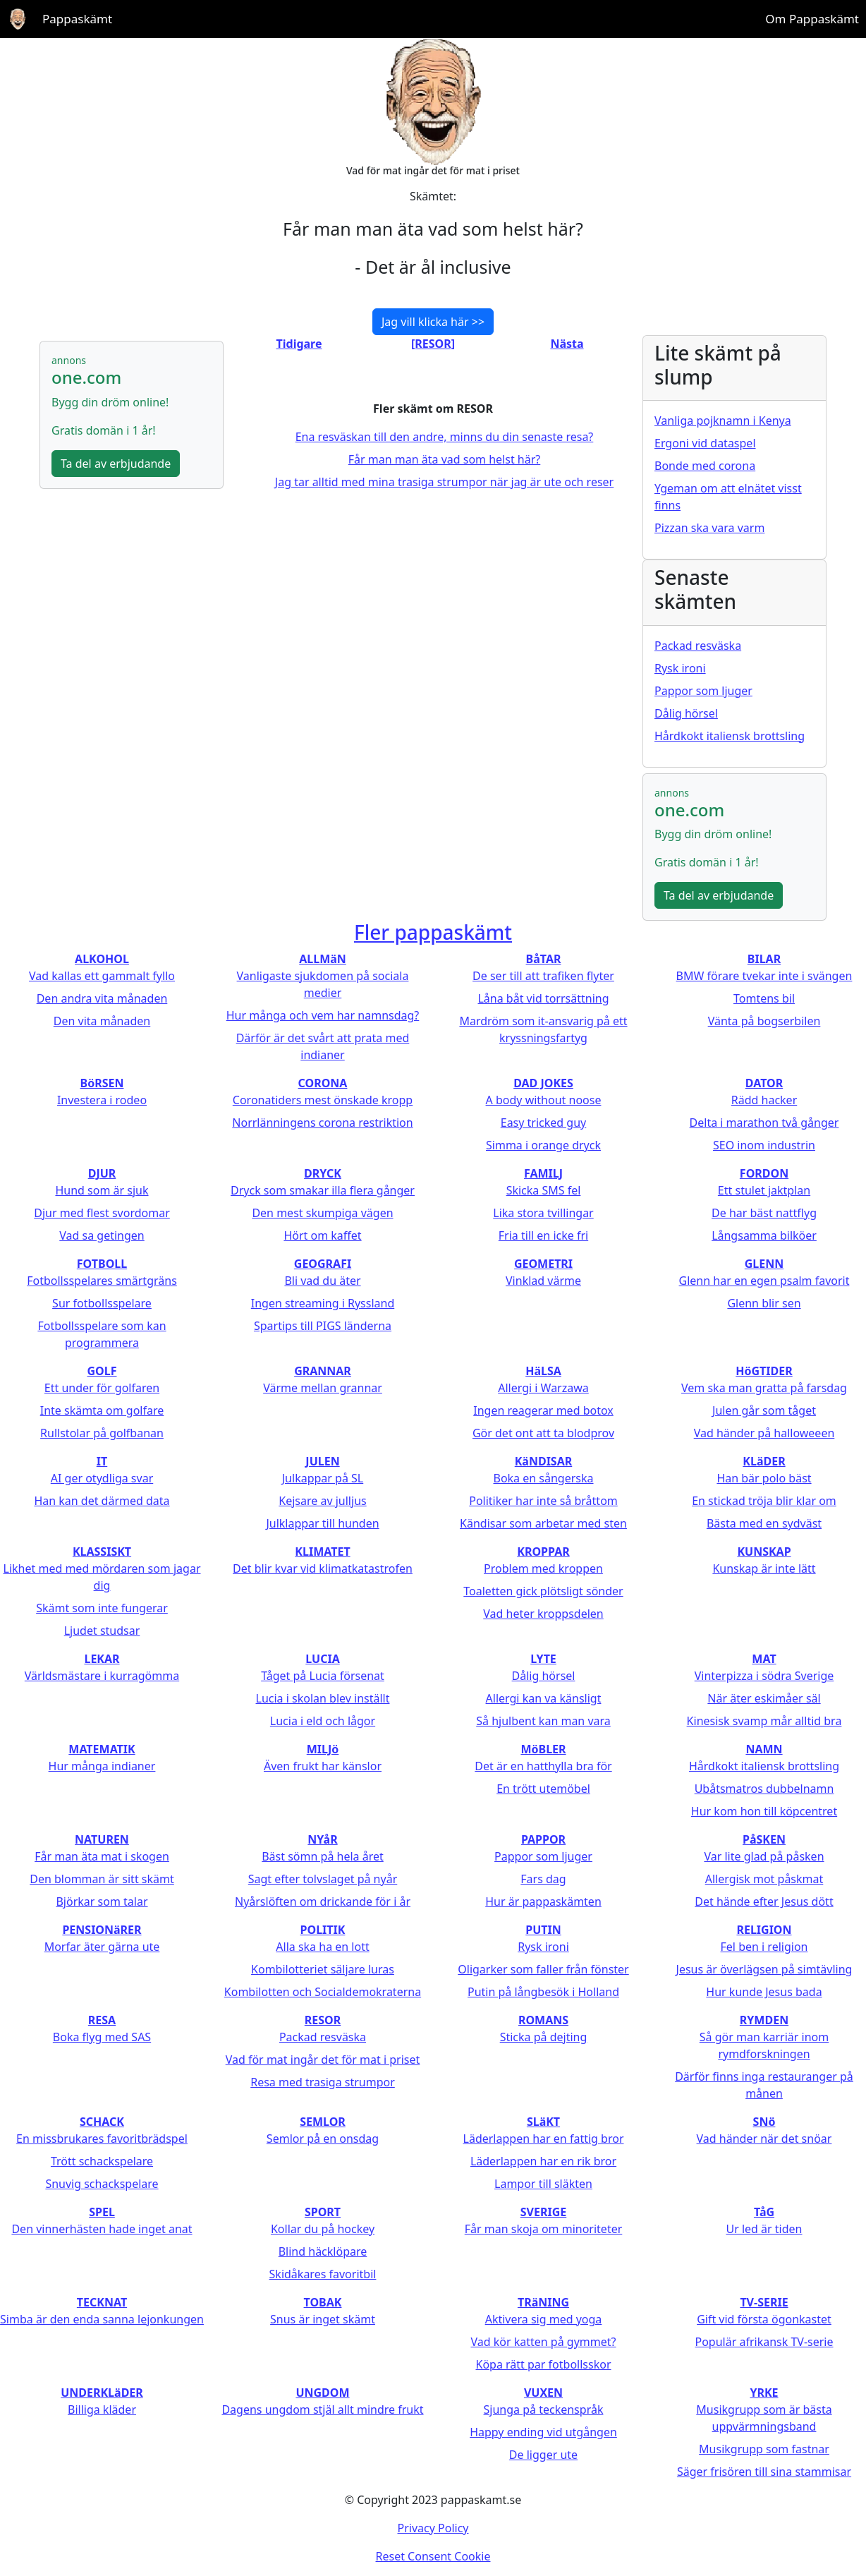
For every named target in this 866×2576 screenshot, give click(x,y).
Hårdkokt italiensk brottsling (729, 736)
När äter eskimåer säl (763, 1698)
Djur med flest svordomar (102, 1213)
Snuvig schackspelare (101, 2183)
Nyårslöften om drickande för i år (322, 1901)
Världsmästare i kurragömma (102, 1675)
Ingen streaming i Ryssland (323, 1303)
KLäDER (764, 1461)
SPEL (102, 2212)
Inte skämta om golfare (102, 1410)
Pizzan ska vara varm (709, 528)
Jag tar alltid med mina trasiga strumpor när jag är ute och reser (444, 482)
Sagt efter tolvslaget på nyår (323, 1879)
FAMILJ (543, 1173)
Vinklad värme (543, 1280)
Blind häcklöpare (323, 2251)
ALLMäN (322, 959)
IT (102, 1461)
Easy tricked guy (544, 1122)
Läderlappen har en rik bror (543, 2161)
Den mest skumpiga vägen (322, 1213)
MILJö (323, 1749)
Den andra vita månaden (102, 998)
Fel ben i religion (764, 1946)
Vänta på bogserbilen (764, 1021)
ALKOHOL (102, 959)
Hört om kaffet (322, 1235)
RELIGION (763, 1929)
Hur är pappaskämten (543, 1901)
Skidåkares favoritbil (323, 2274)
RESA (102, 2020)
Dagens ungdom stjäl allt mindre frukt (322, 2409)
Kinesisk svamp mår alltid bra (764, 1721)
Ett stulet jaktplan (764, 1190)
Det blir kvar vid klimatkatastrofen (323, 1568)
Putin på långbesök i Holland (543, 1992)
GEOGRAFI (322, 1263)
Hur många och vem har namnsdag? (323, 1015)
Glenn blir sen (763, 1303)
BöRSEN (102, 1083)
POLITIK (323, 1929)
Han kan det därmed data (101, 1500)
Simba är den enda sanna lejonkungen (102, 2319)
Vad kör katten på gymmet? (543, 2342)
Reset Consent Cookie (433, 2556)
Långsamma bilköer (764, 1235)
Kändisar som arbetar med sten (543, 1523)
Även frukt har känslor (323, 1766)
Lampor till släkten (543, 2183)
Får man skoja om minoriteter (544, 2229)
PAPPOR (543, 1839)
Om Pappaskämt (812, 19)
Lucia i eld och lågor (322, 1721)
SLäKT (543, 2121)
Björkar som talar (101, 1901)
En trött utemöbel (543, 1788)
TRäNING (543, 2302)
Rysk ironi (680, 668)
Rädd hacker (764, 1100)
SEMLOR (323, 2121)
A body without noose (544, 1100)
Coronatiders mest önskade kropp (323, 1100)
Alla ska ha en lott (322, 1946)
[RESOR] (433, 343)
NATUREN (102, 1839)
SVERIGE (543, 2212)
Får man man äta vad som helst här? (444, 459)
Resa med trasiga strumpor (322, 2082)
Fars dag (543, 1879)
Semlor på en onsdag (323, 2138)
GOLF (102, 1371)
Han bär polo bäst (763, 1478)
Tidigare (299, 343)
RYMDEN (764, 2020)
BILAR (764, 959)
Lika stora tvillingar (543, 1213)
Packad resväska (697, 645)
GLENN (764, 1263)
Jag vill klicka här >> (433, 321)
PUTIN (543, 1929)
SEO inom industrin (764, 1145)
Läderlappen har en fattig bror (543, 2138)
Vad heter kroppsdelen (543, 1613)
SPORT (323, 2212)
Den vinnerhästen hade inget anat (101, 2229)
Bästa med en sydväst (764, 1523)
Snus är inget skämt (322, 2319)
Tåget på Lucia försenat (322, 1675)
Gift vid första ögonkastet (764, 2319)
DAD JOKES (543, 1083)
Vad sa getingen (101, 1235)
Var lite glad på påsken (764, 1856)
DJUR (102, 1173)
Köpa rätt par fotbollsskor (543, 2364)
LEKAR (101, 1659)
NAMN (763, 1749)
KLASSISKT (102, 1551)
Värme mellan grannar (322, 1388)
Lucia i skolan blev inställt (323, 1698)
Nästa (566, 343)
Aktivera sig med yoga (543, 2319)
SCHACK (102, 2121)
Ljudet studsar (102, 1630)
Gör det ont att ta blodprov (543, 1433)
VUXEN (543, 2392)
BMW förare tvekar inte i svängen (764, 976)
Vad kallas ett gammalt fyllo (102, 976)
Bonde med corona (704, 465)
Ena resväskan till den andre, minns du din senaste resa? (444, 437)
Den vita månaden (102, 1021)
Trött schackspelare (102, 2161)
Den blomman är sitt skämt (102, 1879)
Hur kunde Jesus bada (764, 1992)
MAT (764, 1659)
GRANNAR (322, 1371)
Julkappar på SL (322, 1478)
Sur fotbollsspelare (102, 1303)
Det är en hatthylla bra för (543, 1766)
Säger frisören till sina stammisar (764, 2471)
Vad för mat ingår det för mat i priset (323, 2059)
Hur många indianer (102, 1766)
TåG (764, 2212)
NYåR (322, 1839)
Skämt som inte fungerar (102, 1608)
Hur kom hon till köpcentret (764, 1811)
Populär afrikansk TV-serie (764, 2342)
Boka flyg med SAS (102, 2037)
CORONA (323, 1083)
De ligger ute (543, 2454)
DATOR (764, 1083)
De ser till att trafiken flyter (543, 976)
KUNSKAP (764, 1551)
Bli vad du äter (322, 1280)
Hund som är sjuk (101, 1190)
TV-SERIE (764, 2302)
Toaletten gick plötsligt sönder (543, 1591)
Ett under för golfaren (101, 1388)
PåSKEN (764, 1839)
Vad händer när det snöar (764, 2138)
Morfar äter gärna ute (102, 1946)
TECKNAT (102, 2302)
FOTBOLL (102, 1263)
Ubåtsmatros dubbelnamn (764, 1788)
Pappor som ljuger (703, 691)
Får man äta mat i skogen (102, 1856)
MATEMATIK (101, 1749)
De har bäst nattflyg (764, 1213)
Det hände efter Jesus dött (764, 1901)
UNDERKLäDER (102, 2392)
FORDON (764, 1173)
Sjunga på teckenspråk (544, 2409)
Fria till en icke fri (543, 1235)
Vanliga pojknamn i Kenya (722, 420)
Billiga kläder (102, 2409)
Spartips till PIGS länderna (322, 1326)
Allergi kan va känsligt (544, 1698)
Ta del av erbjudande (116, 463)
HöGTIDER (764, 1371)
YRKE (764, 2392)
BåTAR (543, 959)
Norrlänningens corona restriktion (322, 1122)
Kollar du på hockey (322, 2229)
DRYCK (322, 1173)
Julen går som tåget (764, 1410)
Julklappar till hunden (322, 1523)
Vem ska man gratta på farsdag (764, 1388)
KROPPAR (543, 1551)
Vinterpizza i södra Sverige (764, 1675)
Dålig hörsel (686, 713)
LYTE (543, 1659)
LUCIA (322, 1659)
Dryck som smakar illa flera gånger (323, 1190)
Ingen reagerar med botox (543, 1410)
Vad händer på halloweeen (764, 1433)
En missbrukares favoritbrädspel (102, 2138)
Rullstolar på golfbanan (102, 1433)
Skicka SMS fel (543, 1190)
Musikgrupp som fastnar (764, 2449)
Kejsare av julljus (322, 1500)
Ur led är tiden (764, 2229)
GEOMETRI (543, 1263)
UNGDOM (322, 2392)
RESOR (323, 2020)
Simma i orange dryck (543, 1145)
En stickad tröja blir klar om (764, 1500)
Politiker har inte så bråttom (543, 1500)
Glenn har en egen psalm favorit (764, 1280)
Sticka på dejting (543, 2037)
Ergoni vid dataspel (705, 443)
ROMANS (543, 2020)
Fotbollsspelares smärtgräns (102, 1280)
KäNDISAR (544, 1461)
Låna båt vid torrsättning (543, 998)
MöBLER (543, 1749)
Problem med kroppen (543, 1568)
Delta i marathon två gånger (764, 1122)
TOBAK (323, 2302)
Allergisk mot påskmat (764, 1879)
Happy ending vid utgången (543, 2432)
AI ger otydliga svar (102, 1478)
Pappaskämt (77, 19)
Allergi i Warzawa (543, 1388)
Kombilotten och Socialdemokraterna (322, 1992)
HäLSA (543, 1371)
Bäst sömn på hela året (323, 1856)
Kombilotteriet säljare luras (322, 1969)
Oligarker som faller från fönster (543, 1969)
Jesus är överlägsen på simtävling (764, 1969)
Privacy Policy (433, 2528)
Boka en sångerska (543, 1478)
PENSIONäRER (101, 1929)
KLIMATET (322, 1551)
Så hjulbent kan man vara (543, 1721)
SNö (764, 2121)
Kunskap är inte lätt (763, 1568)
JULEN (322, 1461)
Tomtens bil (764, 998)
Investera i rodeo (102, 1100)
